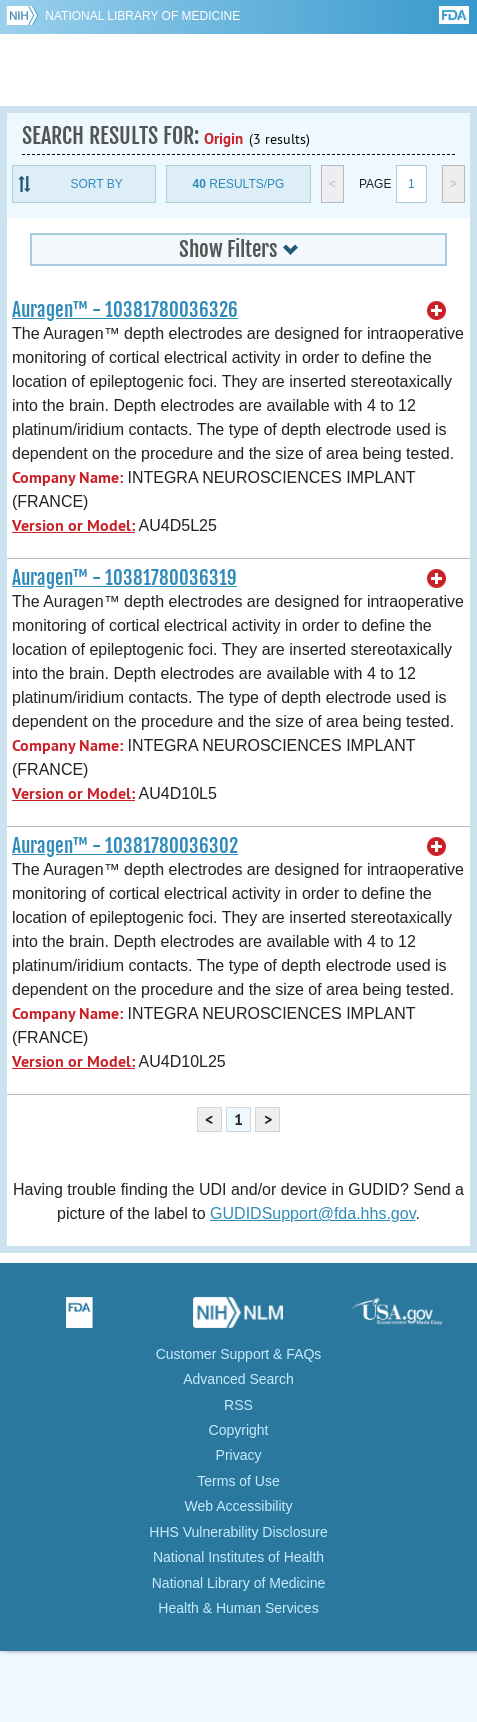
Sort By (97, 184)
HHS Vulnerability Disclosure (238, 1532)
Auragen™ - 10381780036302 (125, 846)
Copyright (239, 1430)
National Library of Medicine (142, 16)
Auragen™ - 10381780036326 (125, 310)
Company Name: (67, 477)
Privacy (239, 1455)
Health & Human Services (238, 1608)
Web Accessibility (239, 1506)
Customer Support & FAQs (239, 1354)
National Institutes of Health (238, 1557)
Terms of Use (238, 1481)
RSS (238, 1405)
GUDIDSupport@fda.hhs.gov (312, 1213)
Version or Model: (73, 525)
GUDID (238, 70)
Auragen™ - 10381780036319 (124, 578)
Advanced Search (238, 1379)
